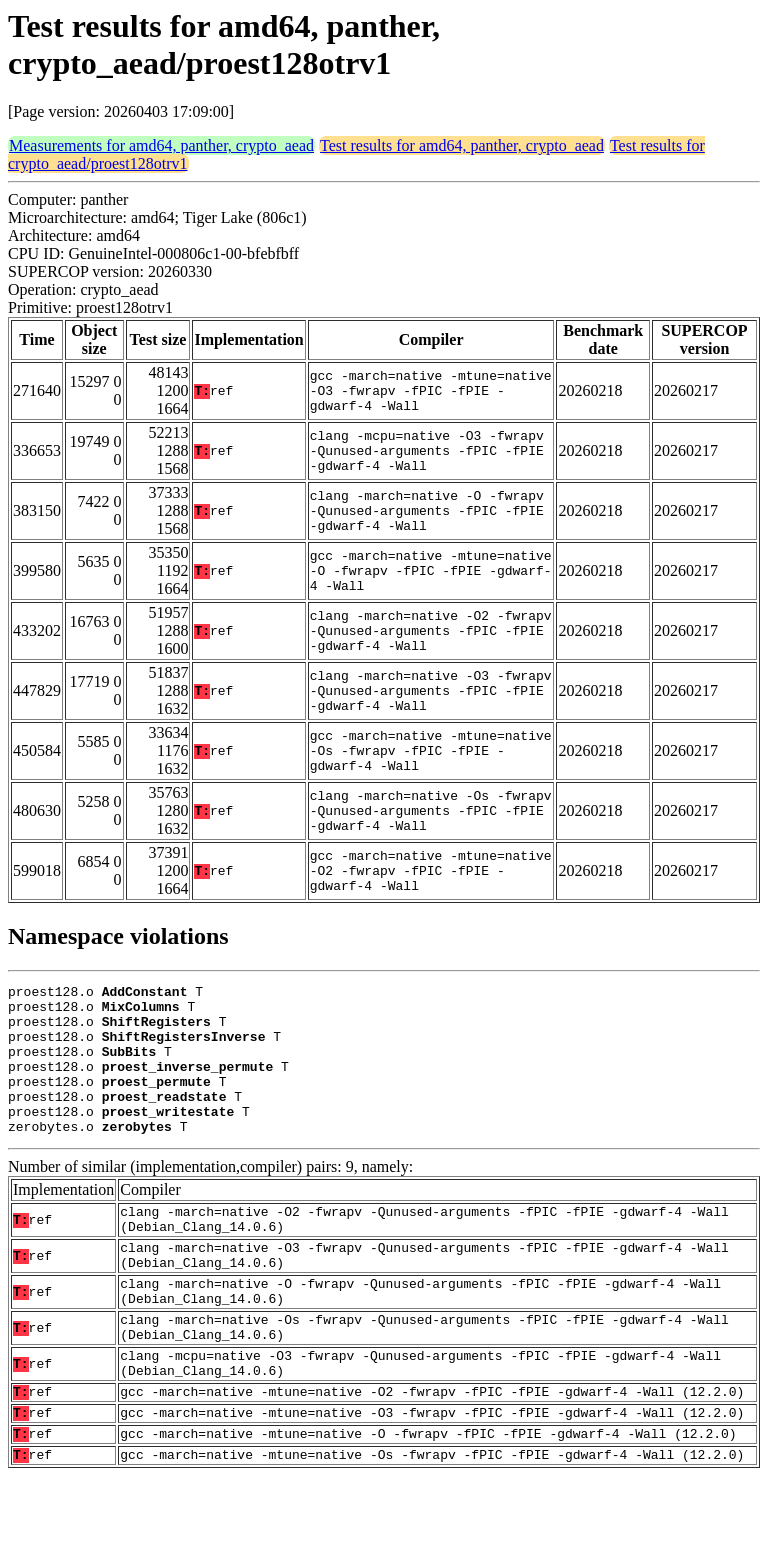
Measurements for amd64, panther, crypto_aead (161, 145)
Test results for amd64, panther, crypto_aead (462, 145)
